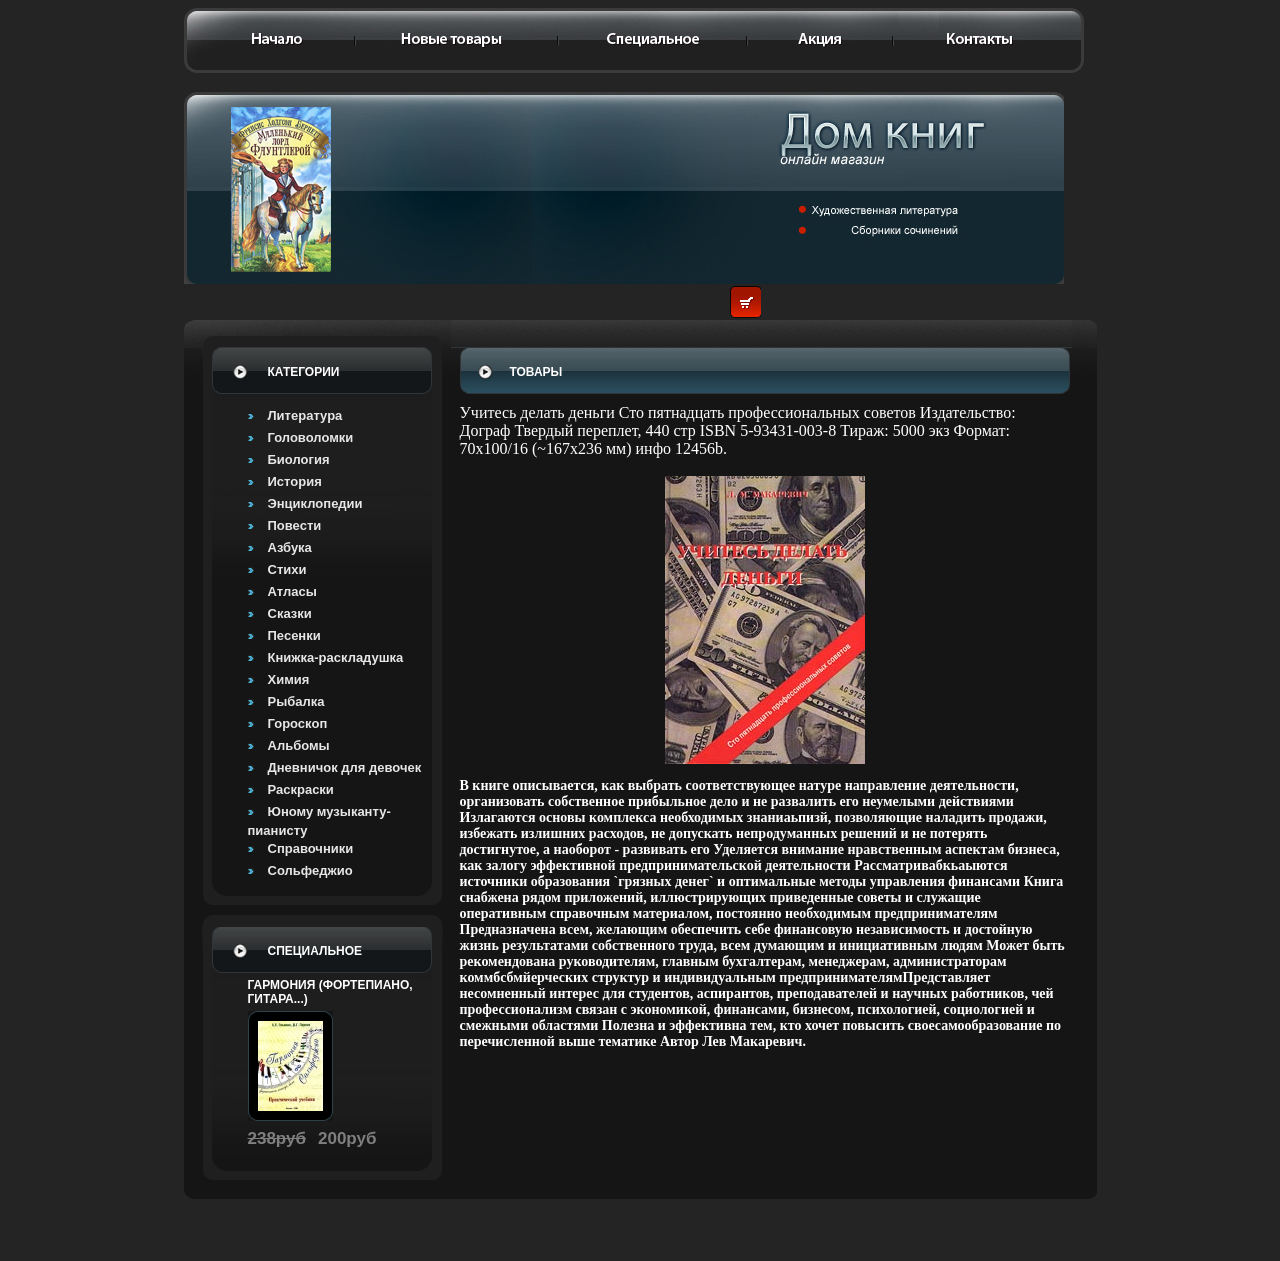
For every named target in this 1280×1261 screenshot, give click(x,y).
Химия (289, 679)
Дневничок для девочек (345, 767)
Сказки (290, 613)
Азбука (290, 547)
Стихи (287, 569)
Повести (295, 525)
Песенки (294, 635)
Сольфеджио (310, 870)
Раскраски (301, 789)
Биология (299, 459)
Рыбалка (296, 701)
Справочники (311, 848)
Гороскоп (298, 723)
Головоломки (311, 437)
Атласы (292, 591)
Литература (305, 415)
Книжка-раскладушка (336, 657)
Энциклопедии (315, 503)
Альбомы (299, 745)
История (295, 481)
